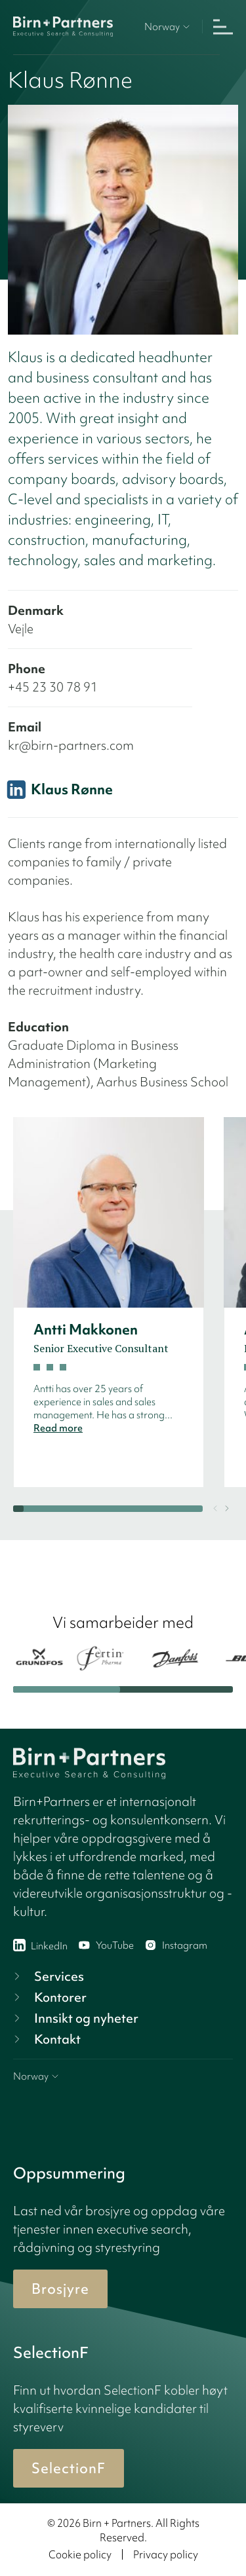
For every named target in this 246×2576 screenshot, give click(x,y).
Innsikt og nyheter (74, 2018)
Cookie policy (80, 2554)
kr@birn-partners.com (71, 745)
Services (47, 1976)
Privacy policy (165, 2554)
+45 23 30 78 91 (53, 686)
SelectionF (68, 2468)
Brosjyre (60, 2288)
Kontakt (45, 2039)
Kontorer (48, 1997)
